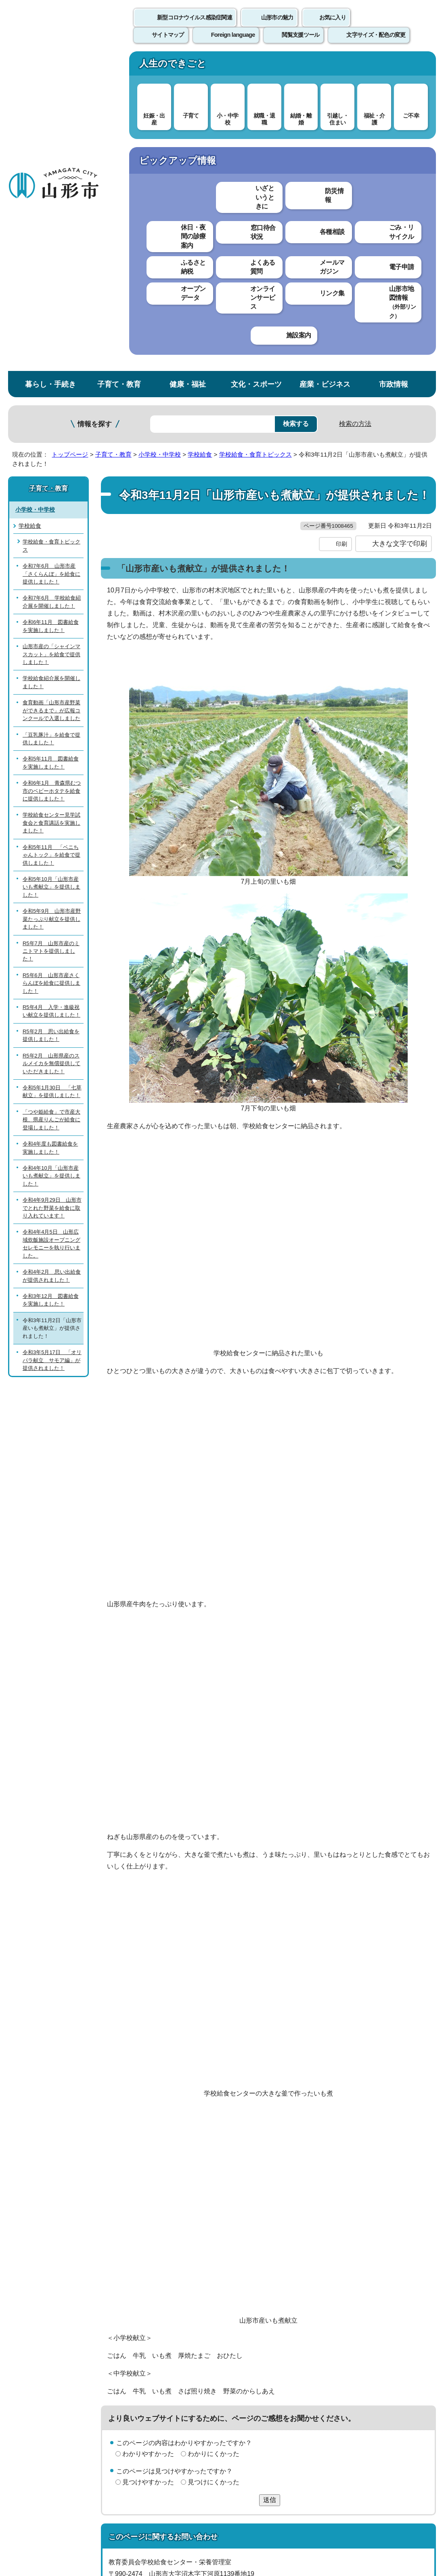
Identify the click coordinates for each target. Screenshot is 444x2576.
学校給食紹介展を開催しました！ (51, 364)
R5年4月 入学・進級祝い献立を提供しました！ (51, 693)
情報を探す (94, 106)
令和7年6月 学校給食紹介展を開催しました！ (52, 284)
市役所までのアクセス (97, 2499)
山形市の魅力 (277, 26)
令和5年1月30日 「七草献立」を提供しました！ (52, 773)
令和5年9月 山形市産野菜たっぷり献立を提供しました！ (52, 601)
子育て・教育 (119, 66)
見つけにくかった (213, 2180)
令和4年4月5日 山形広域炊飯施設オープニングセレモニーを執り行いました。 (51, 926)
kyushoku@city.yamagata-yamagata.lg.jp (180, 2307)
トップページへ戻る (417, 2343)
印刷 (341, 242)
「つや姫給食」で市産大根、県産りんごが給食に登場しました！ (51, 802)
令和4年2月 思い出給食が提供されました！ (52, 958)
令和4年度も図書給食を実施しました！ (50, 829)
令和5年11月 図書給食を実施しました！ (51, 445)
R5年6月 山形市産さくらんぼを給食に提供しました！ (51, 665)
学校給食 (200, 136)
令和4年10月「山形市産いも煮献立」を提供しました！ (51, 858)
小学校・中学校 (159, 136)
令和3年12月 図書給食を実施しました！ (51, 982)
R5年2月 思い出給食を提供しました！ (51, 717)
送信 (269, 2198)
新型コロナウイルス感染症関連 (194, 26)
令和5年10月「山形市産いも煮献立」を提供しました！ (51, 569)
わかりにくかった (213, 2152)
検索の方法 (355, 105)
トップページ (70, 136)
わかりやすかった (148, 2152)
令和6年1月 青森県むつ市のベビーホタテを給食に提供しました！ (52, 473)
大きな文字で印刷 (399, 242)
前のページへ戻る (349, 2343)
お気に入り (332, 26)
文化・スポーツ (256, 66)
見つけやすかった (148, 2180)
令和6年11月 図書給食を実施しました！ (51, 308)
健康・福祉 (188, 66)
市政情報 (393, 66)
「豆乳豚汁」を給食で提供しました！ (51, 421)
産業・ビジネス (324, 66)
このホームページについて (45, 2368)
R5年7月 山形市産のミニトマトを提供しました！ (51, 633)
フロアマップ (28, 2499)
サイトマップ (329, 2368)
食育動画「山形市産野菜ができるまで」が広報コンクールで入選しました (51, 392)
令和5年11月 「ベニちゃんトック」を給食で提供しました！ (51, 537)
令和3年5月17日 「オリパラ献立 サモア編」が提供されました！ (52, 1042)
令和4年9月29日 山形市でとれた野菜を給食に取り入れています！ (52, 890)
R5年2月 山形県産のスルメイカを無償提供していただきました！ (51, 745)
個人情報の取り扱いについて (149, 2368)
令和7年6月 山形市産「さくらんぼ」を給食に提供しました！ (51, 256)
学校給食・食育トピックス (255, 136)
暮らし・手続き (50, 66)
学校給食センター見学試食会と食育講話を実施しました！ (51, 505)
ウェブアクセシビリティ (251, 2368)
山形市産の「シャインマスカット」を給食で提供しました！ (51, 336)
